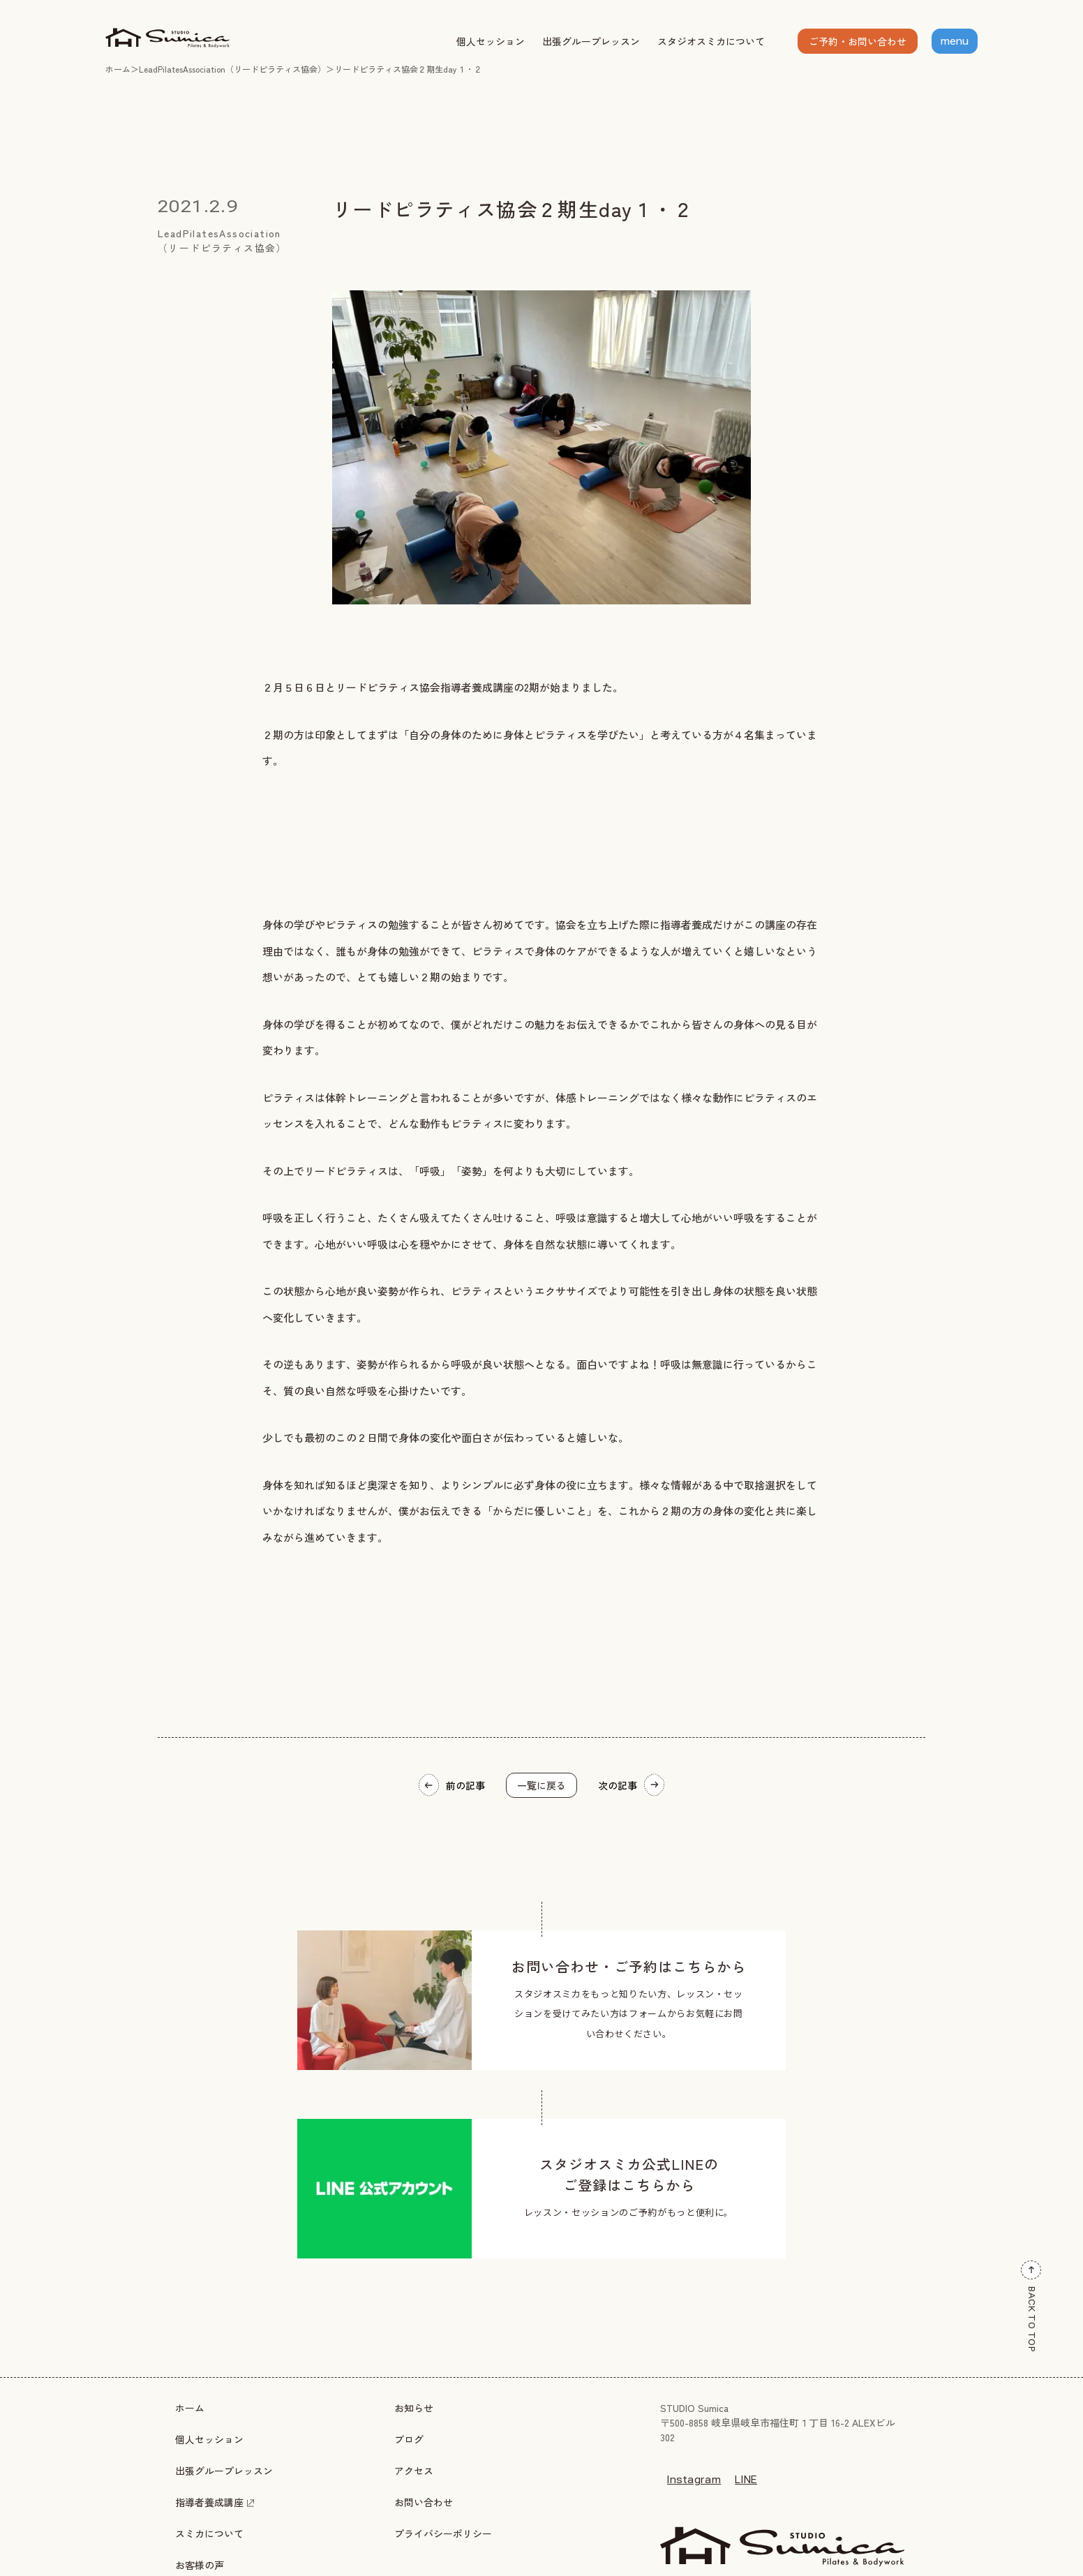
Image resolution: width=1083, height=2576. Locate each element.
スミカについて (209, 2533)
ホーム (117, 69)
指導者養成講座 (214, 2502)
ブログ (409, 2439)
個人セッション (490, 41)
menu (955, 41)
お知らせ (413, 2408)
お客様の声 (199, 2565)
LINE (746, 2479)
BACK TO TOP (1031, 2307)
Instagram (694, 2479)
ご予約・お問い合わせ (857, 41)
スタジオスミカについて (711, 41)
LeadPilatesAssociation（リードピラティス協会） (232, 69)
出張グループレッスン (591, 41)
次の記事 (631, 1784)
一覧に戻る (541, 1785)
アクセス (413, 2471)
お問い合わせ (423, 2502)
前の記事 (452, 1784)
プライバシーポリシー (443, 2533)
